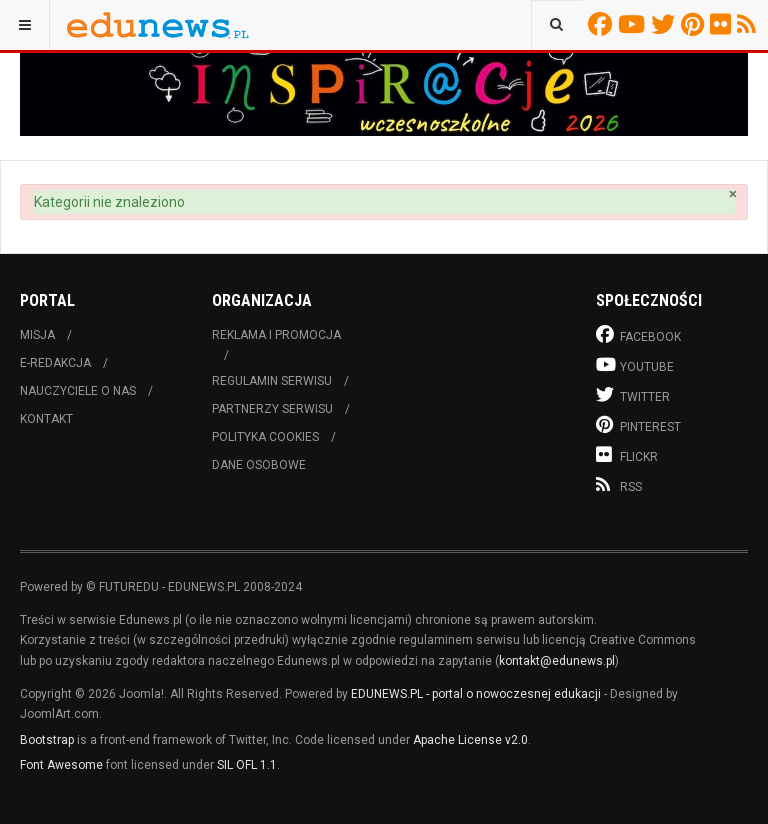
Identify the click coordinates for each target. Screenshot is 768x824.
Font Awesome (61, 765)
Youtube (634, 24)
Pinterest (695, 24)
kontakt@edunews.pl (557, 661)
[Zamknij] (733, 194)
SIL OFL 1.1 (247, 765)
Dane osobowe (259, 465)
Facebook (603, 24)
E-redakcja (55, 363)
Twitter (666, 24)
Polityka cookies (265, 437)
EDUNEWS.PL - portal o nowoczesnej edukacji (476, 694)
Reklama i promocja (276, 335)
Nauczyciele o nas (78, 391)
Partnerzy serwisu (272, 409)
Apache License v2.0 (470, 740)
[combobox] (556, 25)
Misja (37, 335)
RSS (749, 24)
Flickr (723, 24)
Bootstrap (47, 740)
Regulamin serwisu (272, 381)
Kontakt (46, 419)
